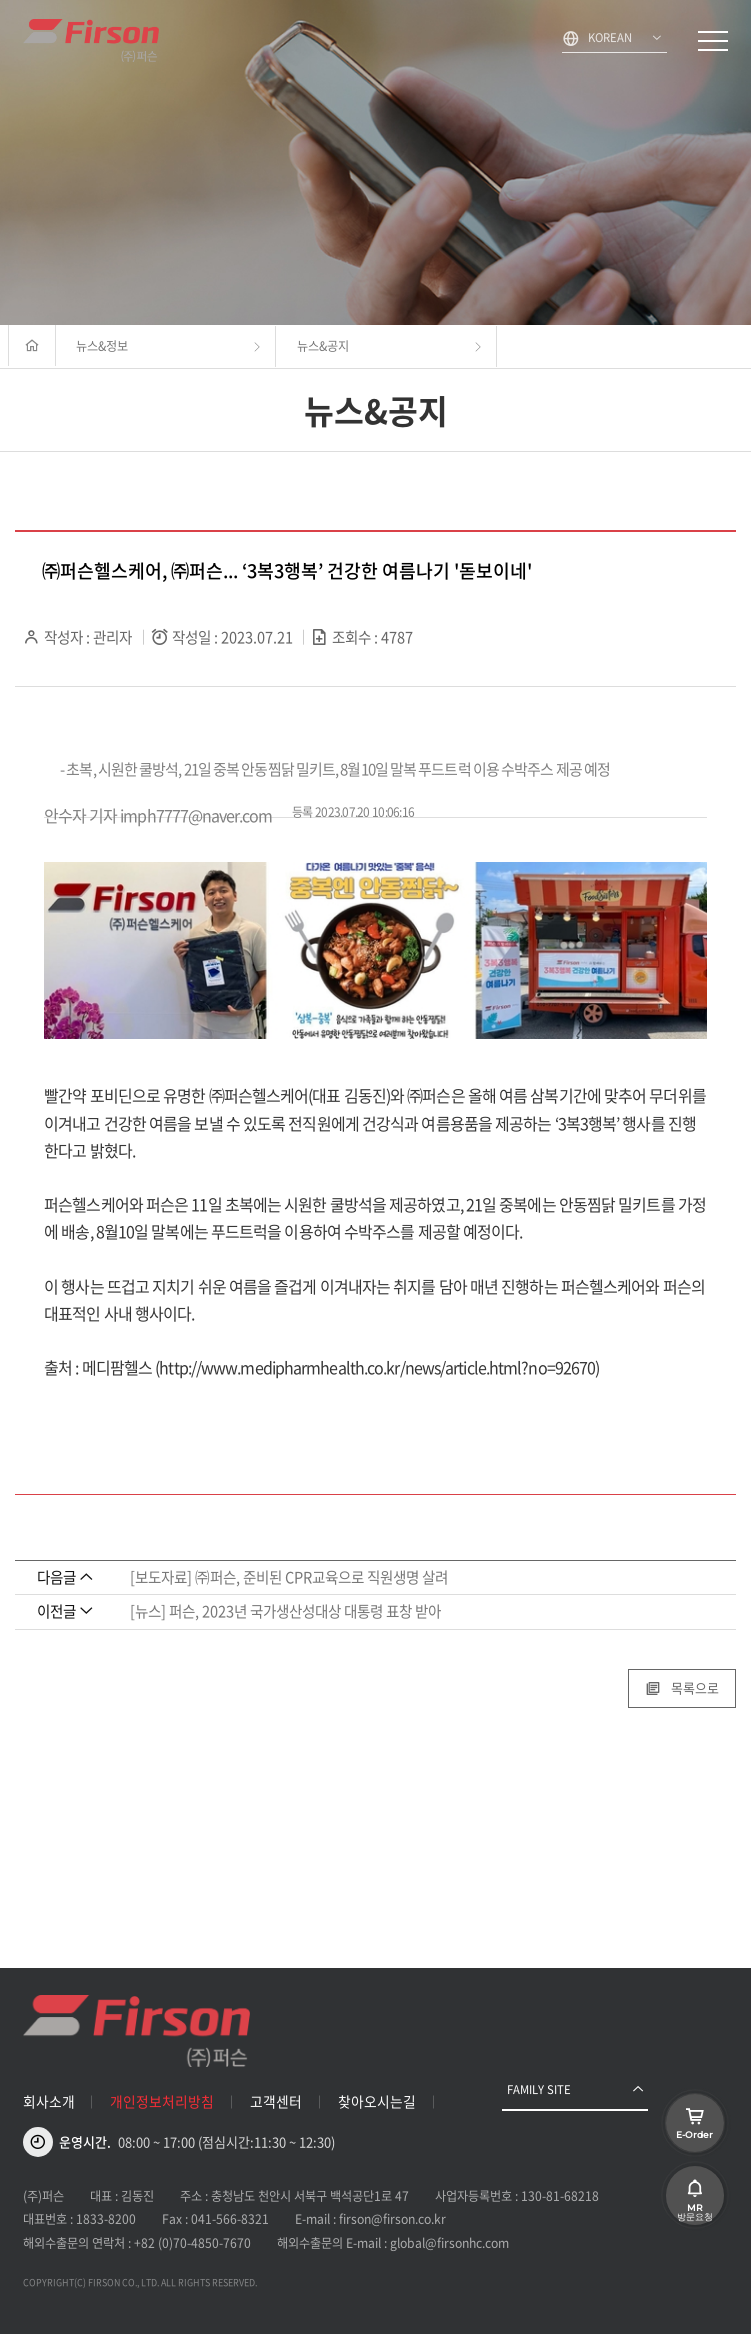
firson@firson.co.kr (392, 2219)
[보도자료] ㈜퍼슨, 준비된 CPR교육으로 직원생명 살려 (289, 1577)
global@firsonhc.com (449, 2243)
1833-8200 (106, 2219)
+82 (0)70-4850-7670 (192, 2243)
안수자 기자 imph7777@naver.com (158, 815)
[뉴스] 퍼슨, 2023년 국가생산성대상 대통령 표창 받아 (285, 1611)
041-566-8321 (230, 2219)
